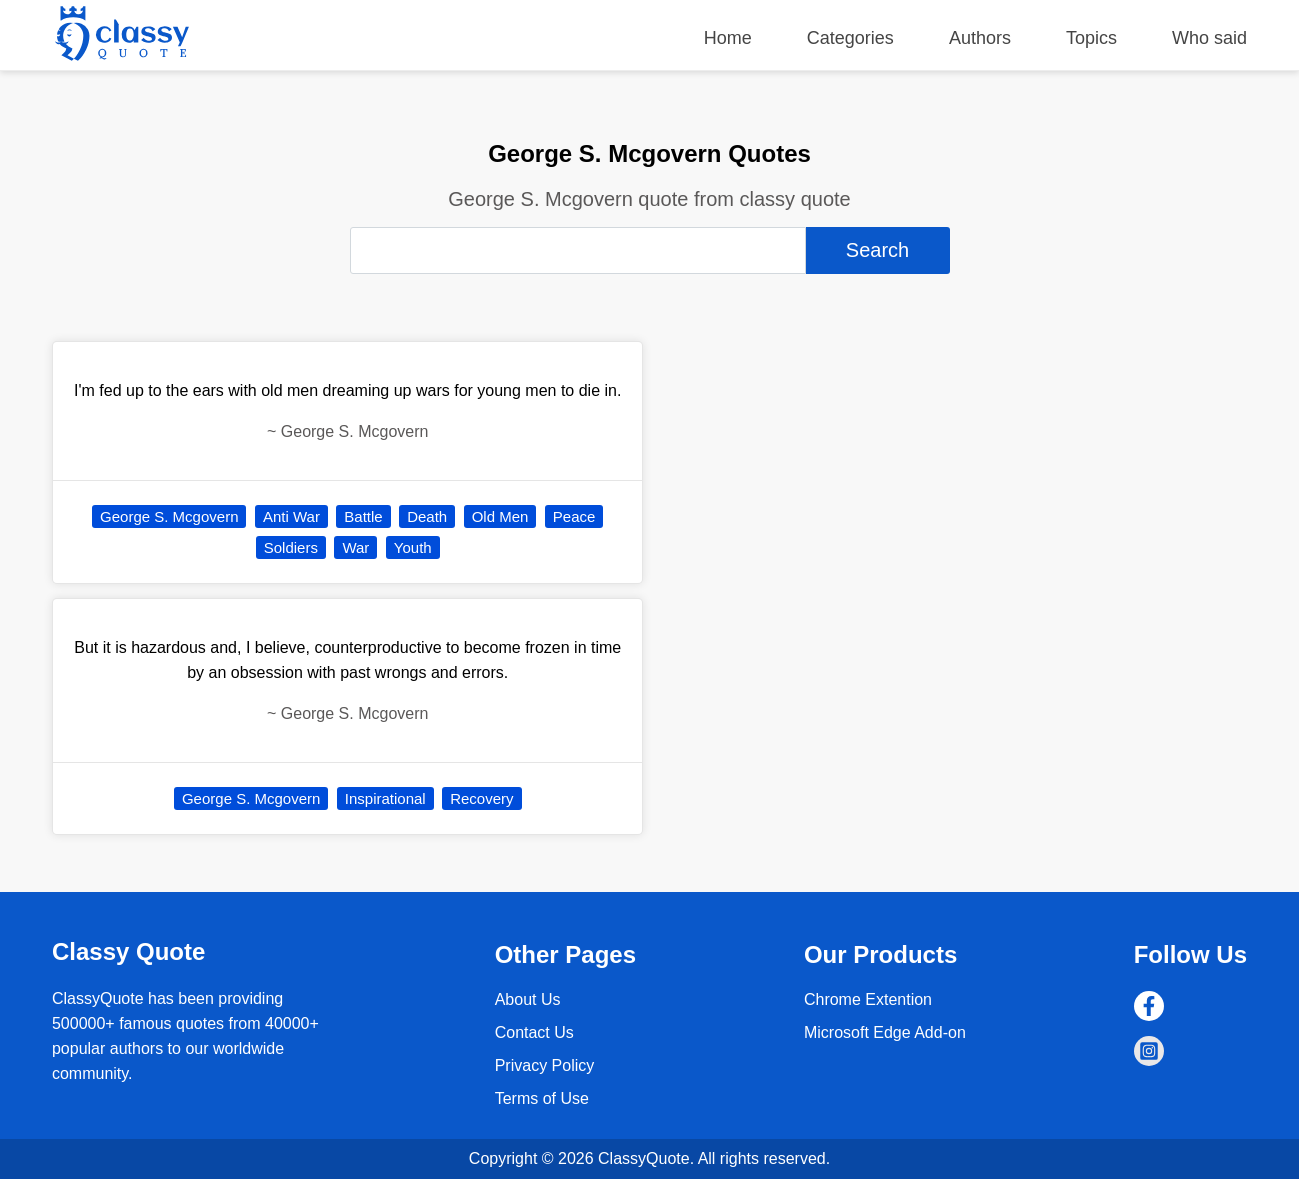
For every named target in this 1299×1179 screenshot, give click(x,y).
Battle (363, 516)
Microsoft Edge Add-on (885, 1032)
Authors (980, 38)
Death (427, 516)
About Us (528, 999)
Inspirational (385, 798)
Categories (850, 38)
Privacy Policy (545, 1065)
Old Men (500, 516)
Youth (413, 547)
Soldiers (291, 547)
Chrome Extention (868, 999)
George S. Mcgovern (169, 516)
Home (728, 38)
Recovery (481, 798)
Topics (1091, 38)
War (355, 547)
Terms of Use (542, 1098)
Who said (1209, 38)
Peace (574, 516)
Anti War (291, 516)
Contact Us (534, 1032)
